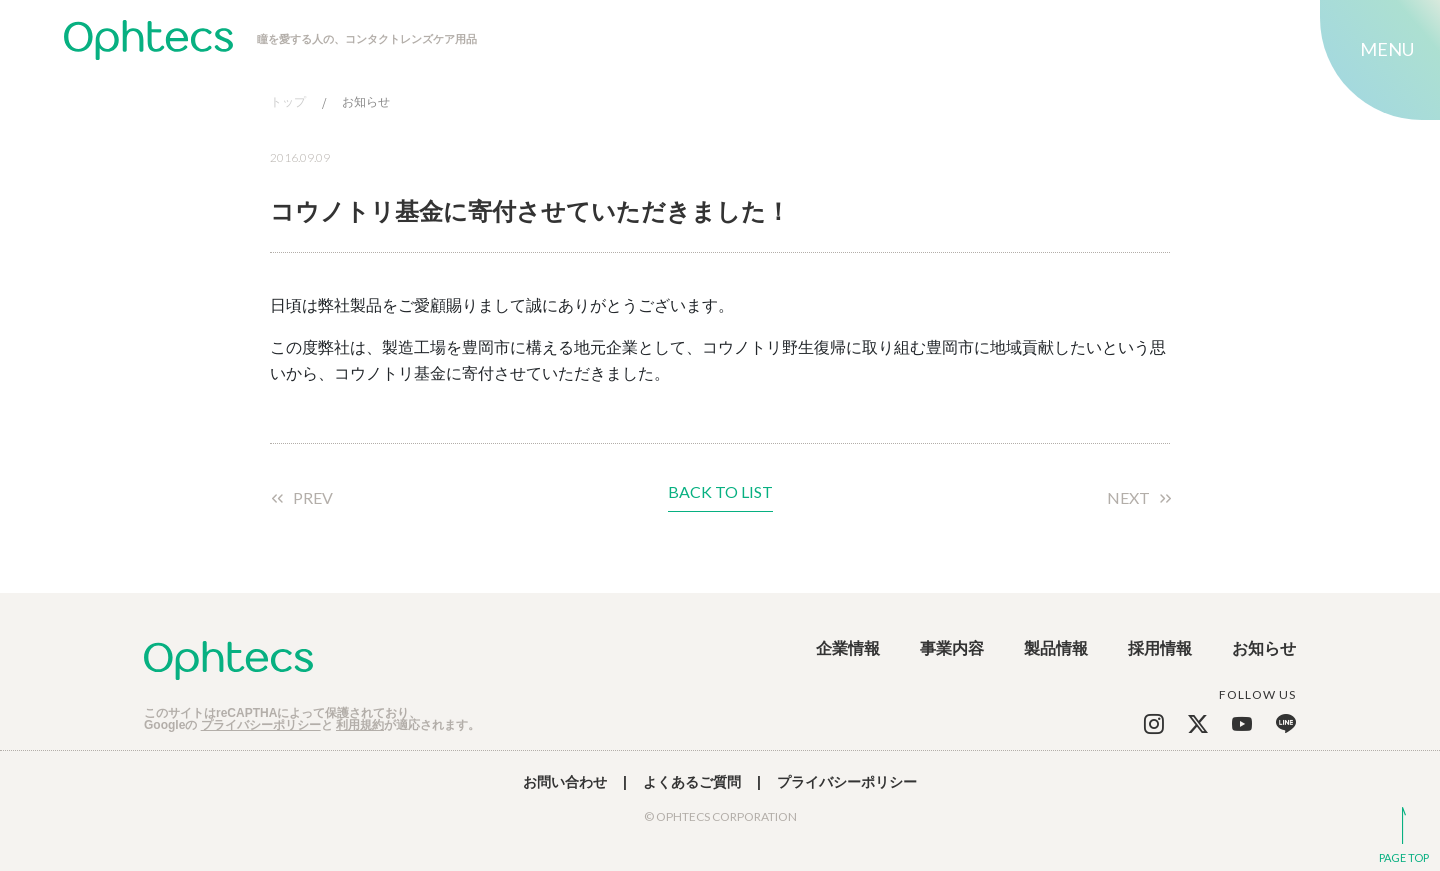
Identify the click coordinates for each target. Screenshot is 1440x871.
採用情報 (1160, 649)
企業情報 (848, 649)
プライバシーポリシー (261, 725)
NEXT (1128, 498)
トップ (288, 102)
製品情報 (1056, 649)
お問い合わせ (565, 782)
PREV (313, 498)
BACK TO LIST (720, 492)
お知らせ (366, 102)
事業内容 (952, 649)
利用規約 (360, 725)
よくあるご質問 (692, 782)
